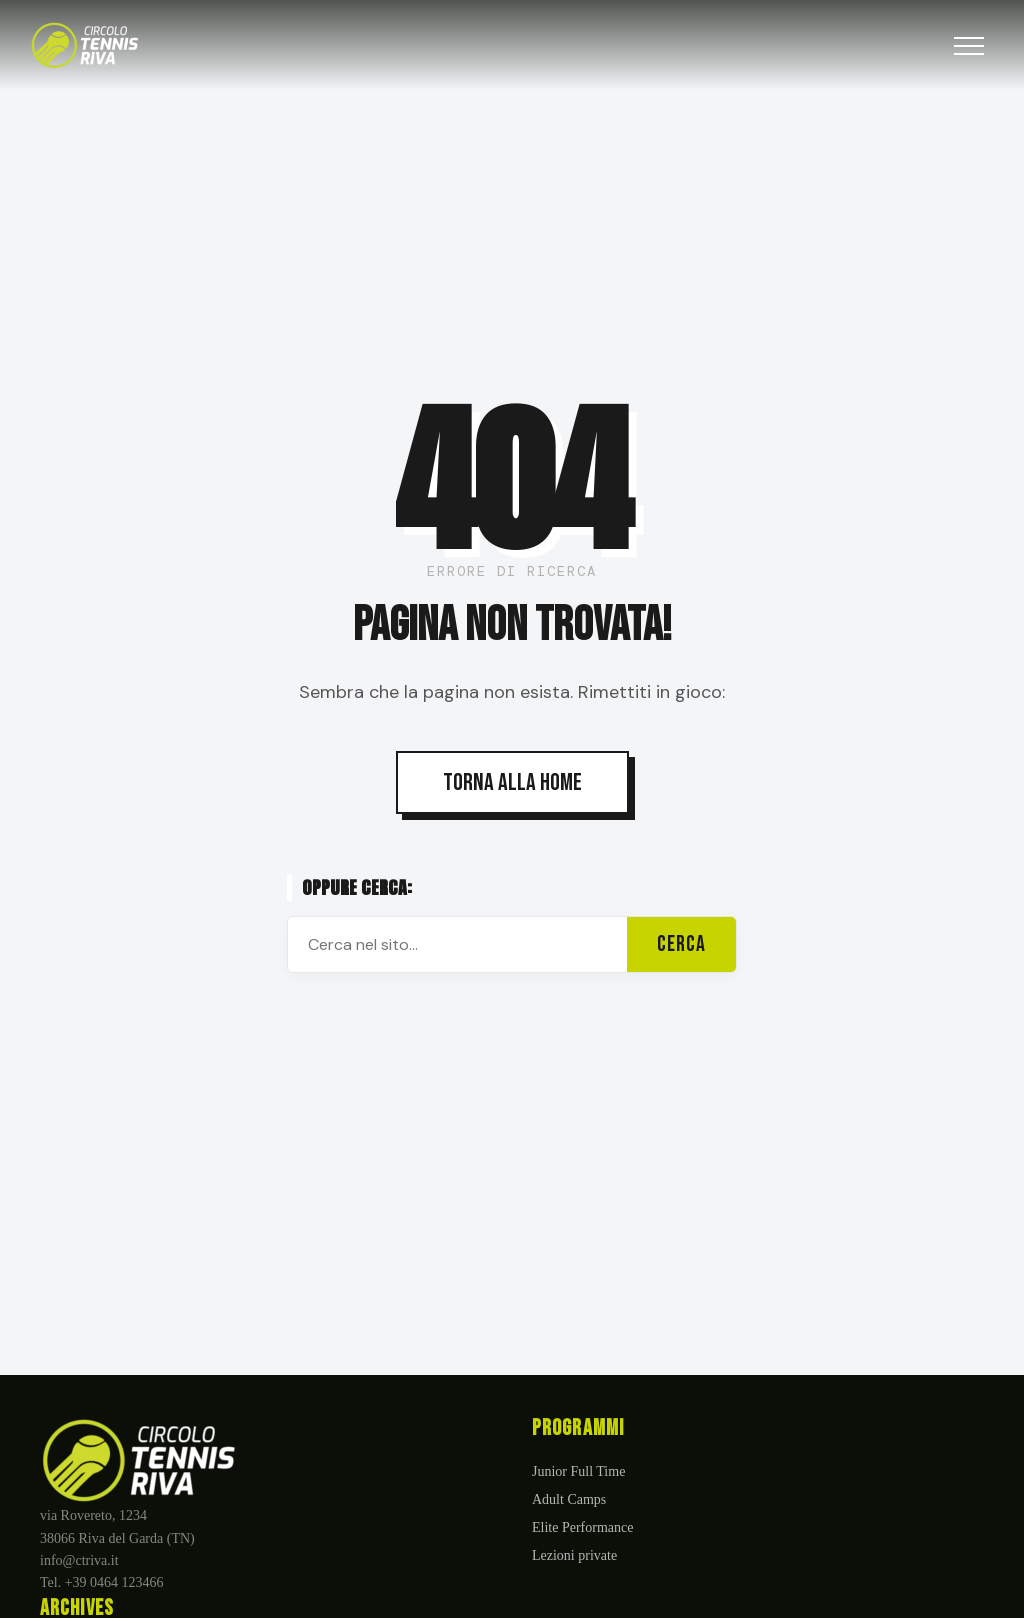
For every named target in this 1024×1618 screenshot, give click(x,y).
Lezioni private (574, 1555)
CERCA (681, 944)
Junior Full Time (578, 1471)
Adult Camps (569, 1499)
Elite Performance (582, 1527)
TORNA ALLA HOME (512, 782)
